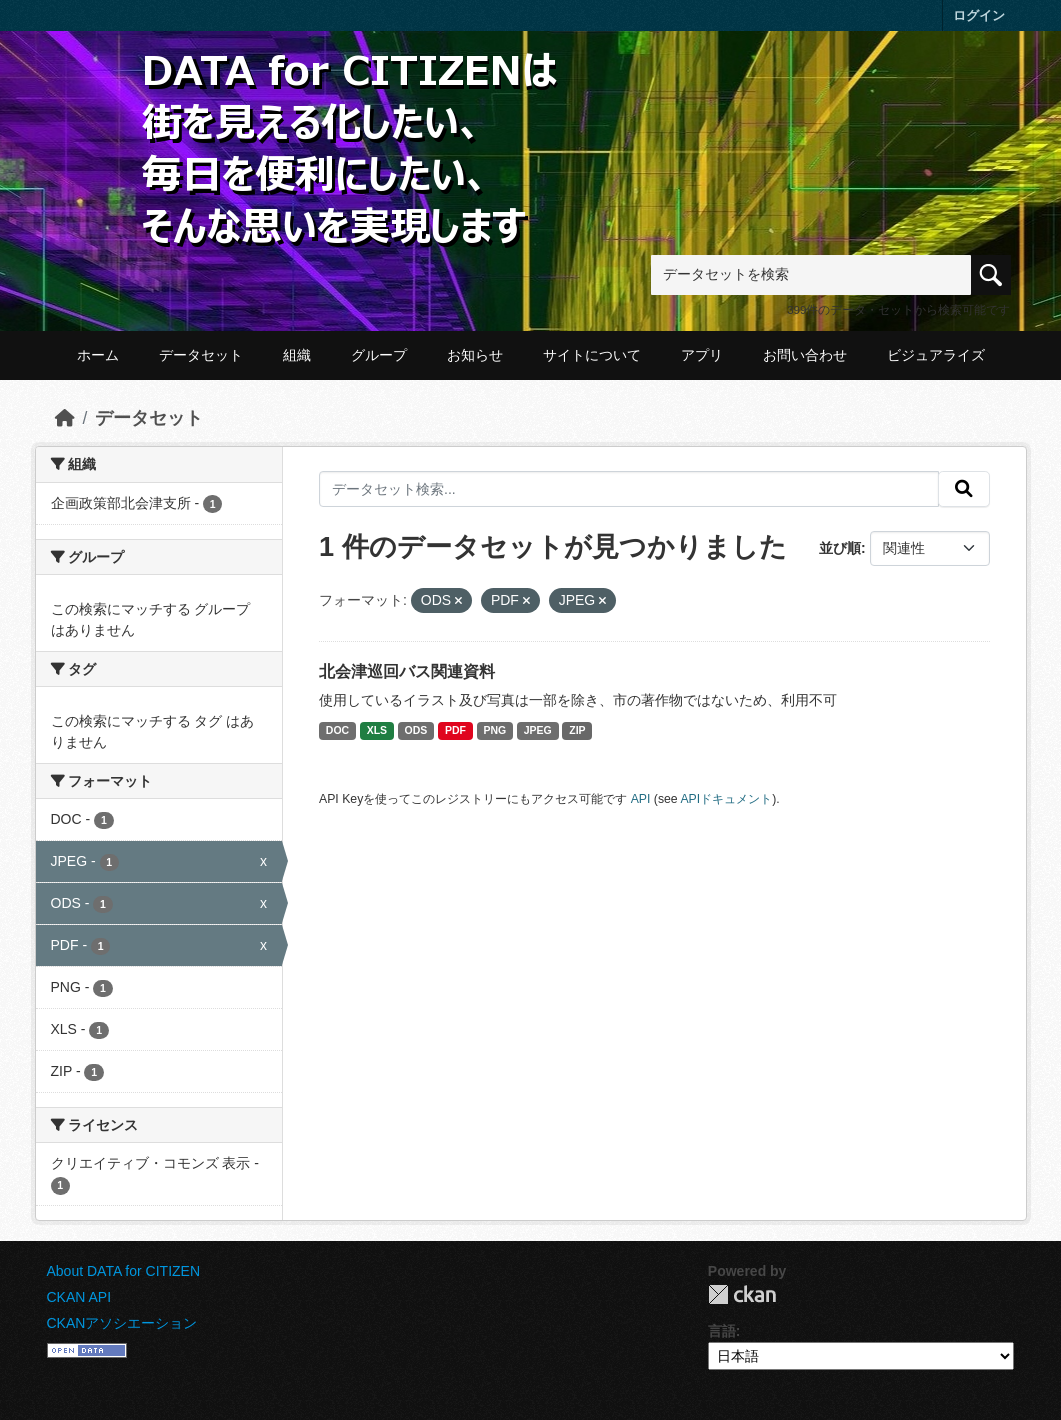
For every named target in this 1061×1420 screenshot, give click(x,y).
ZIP (577, 730)
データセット (201, 355)
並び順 (840, 548)
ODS (416, 730)
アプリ (702, 355)
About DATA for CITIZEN (124, 1271)
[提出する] (964, 489)
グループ (379, 355)
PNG (494, 730)
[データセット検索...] (629, 489)
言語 (722, 1331)
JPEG (538, 730)
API (641, 799)
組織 (297, 355)
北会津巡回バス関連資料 (407, 671)
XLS (377, 730)
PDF (455, 730)
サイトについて (592, 355)
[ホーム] (65, 418)
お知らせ (475, 355)
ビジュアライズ (936, 355)
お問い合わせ (805, 355)
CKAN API (79, 1297)
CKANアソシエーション (122, 1323)
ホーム (98, 355)
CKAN (742, 1294)
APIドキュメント (726, 799)
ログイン (979, 15)
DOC (337, 730)
